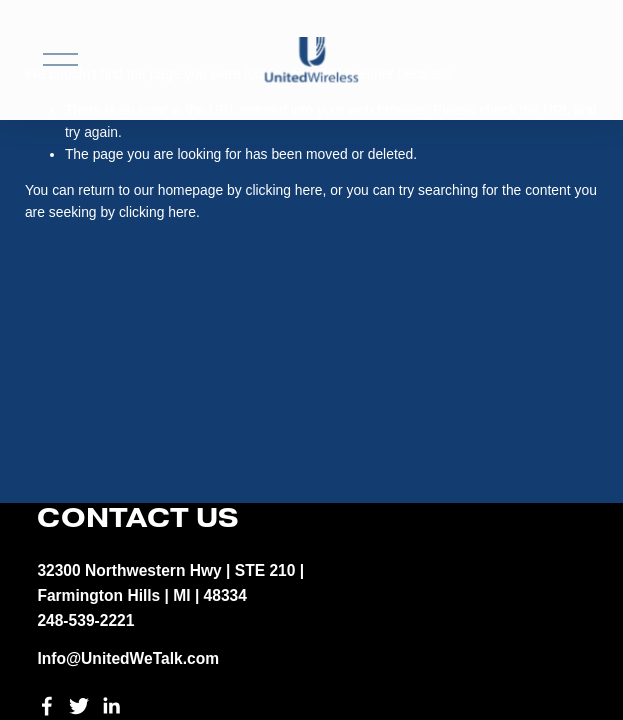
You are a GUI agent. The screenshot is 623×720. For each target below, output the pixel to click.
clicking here (284, 190)
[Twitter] (79, 706)
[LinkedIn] (111, 706)
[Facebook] (47, 706)
